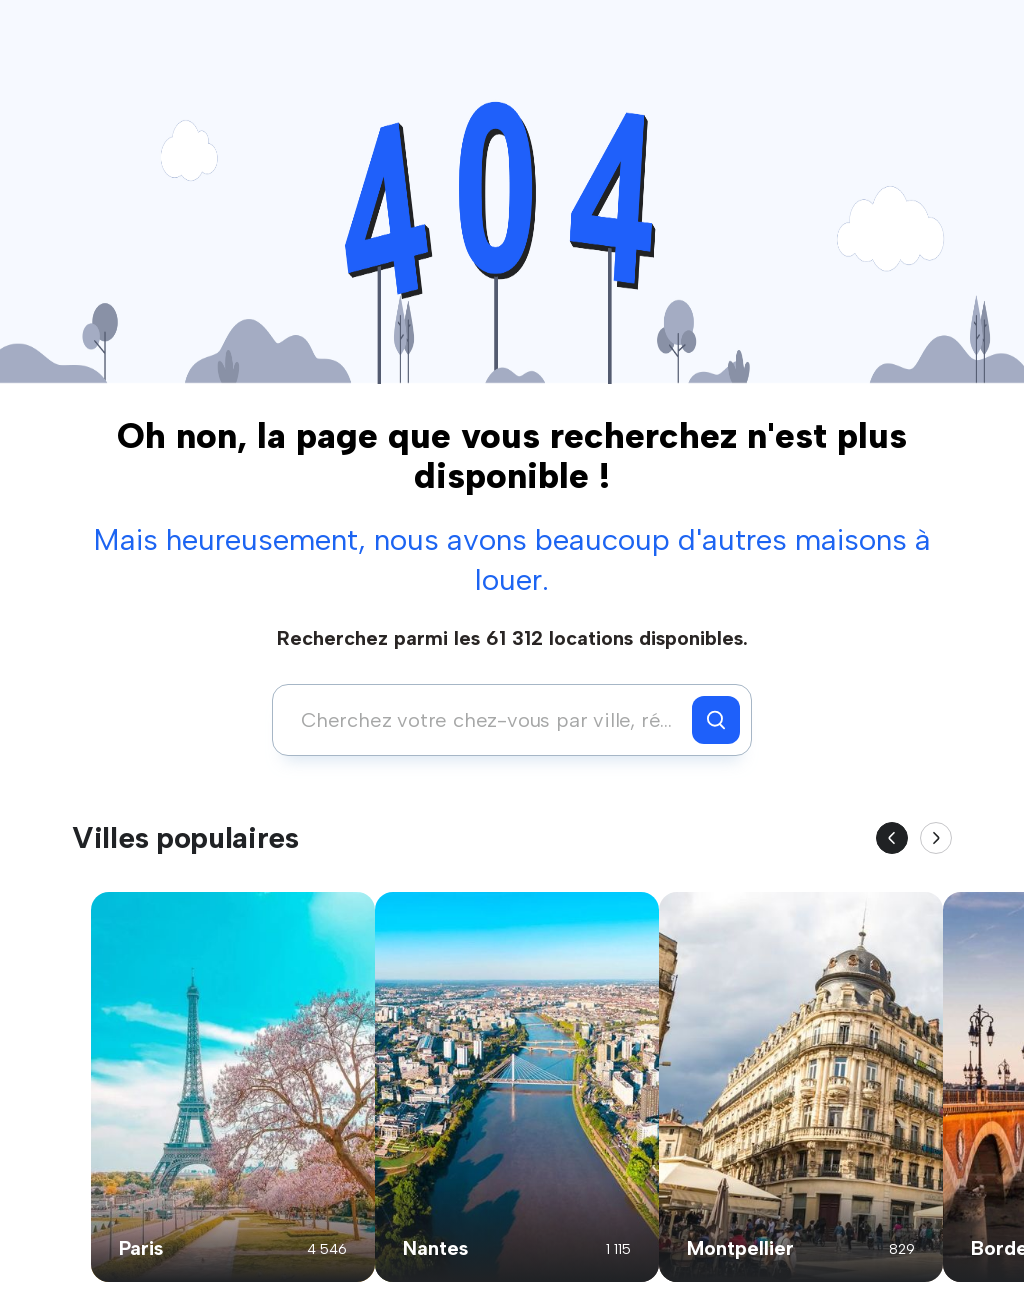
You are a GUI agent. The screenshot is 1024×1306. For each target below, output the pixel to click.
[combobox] (487, 720)
